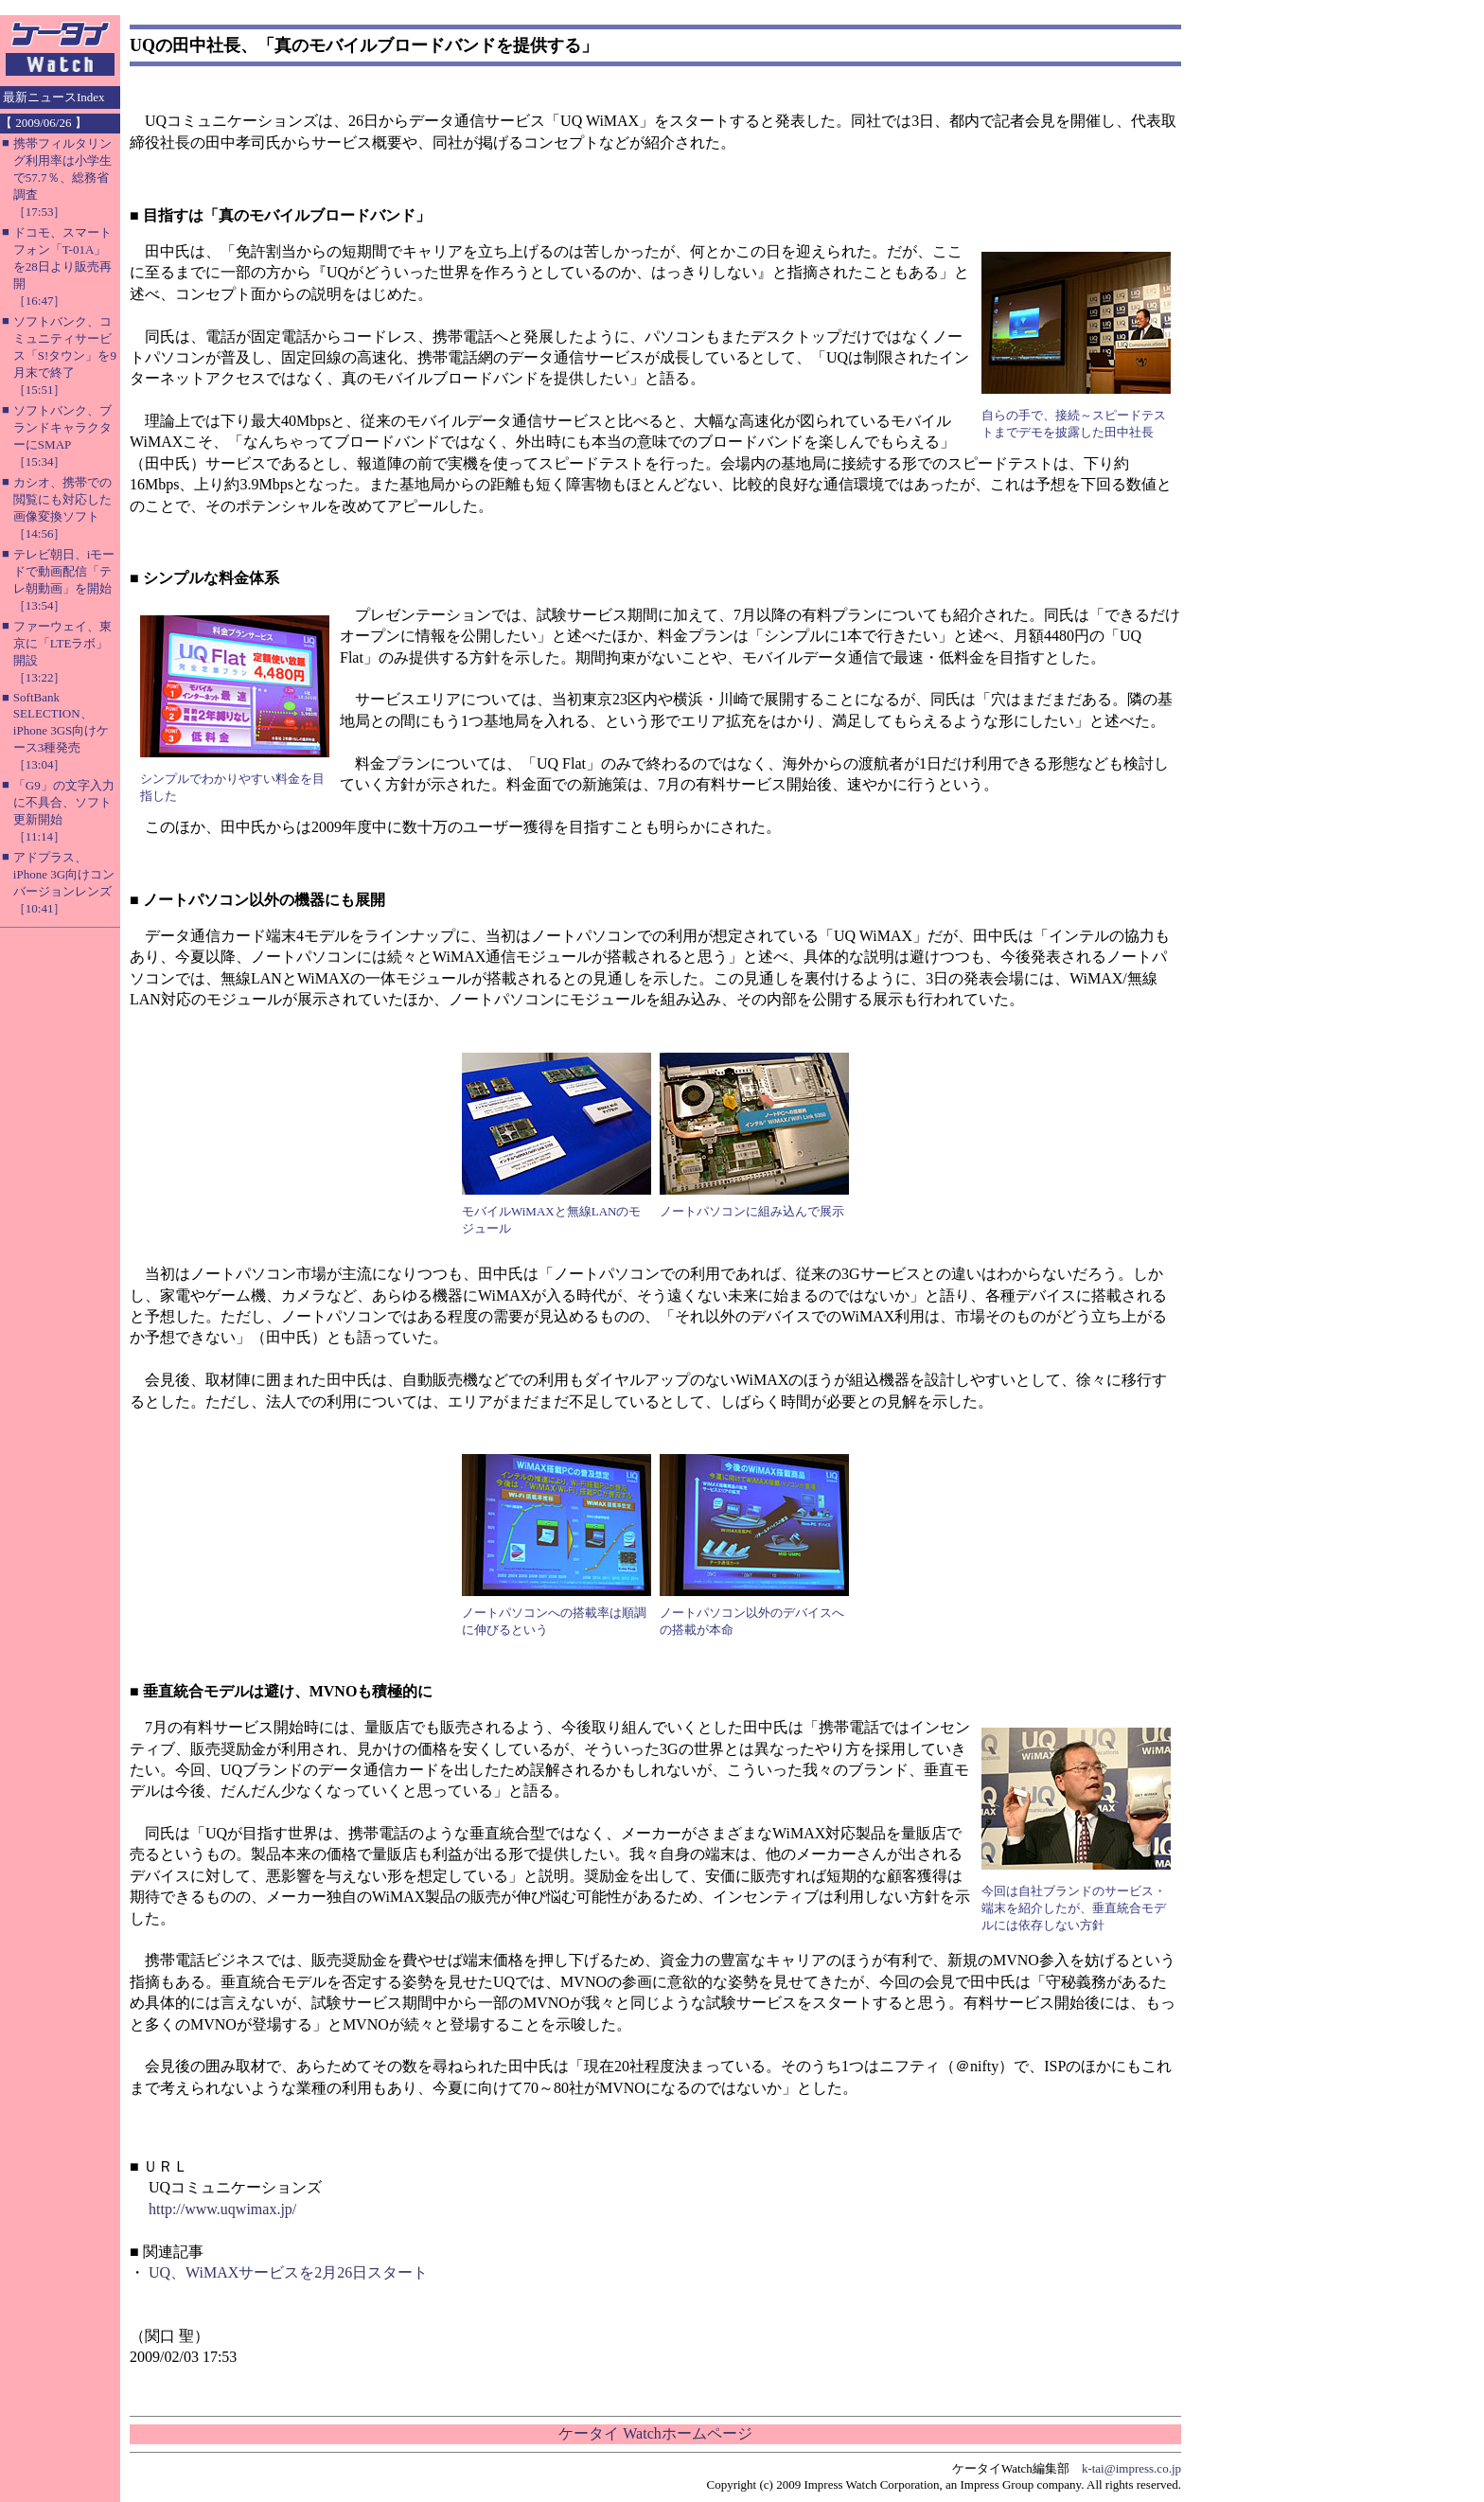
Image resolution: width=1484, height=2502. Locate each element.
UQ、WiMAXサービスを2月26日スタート (288, 2272)
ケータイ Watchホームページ (654, 2433)
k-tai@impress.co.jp (1131, 2468)
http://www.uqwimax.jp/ (222, 2209)
